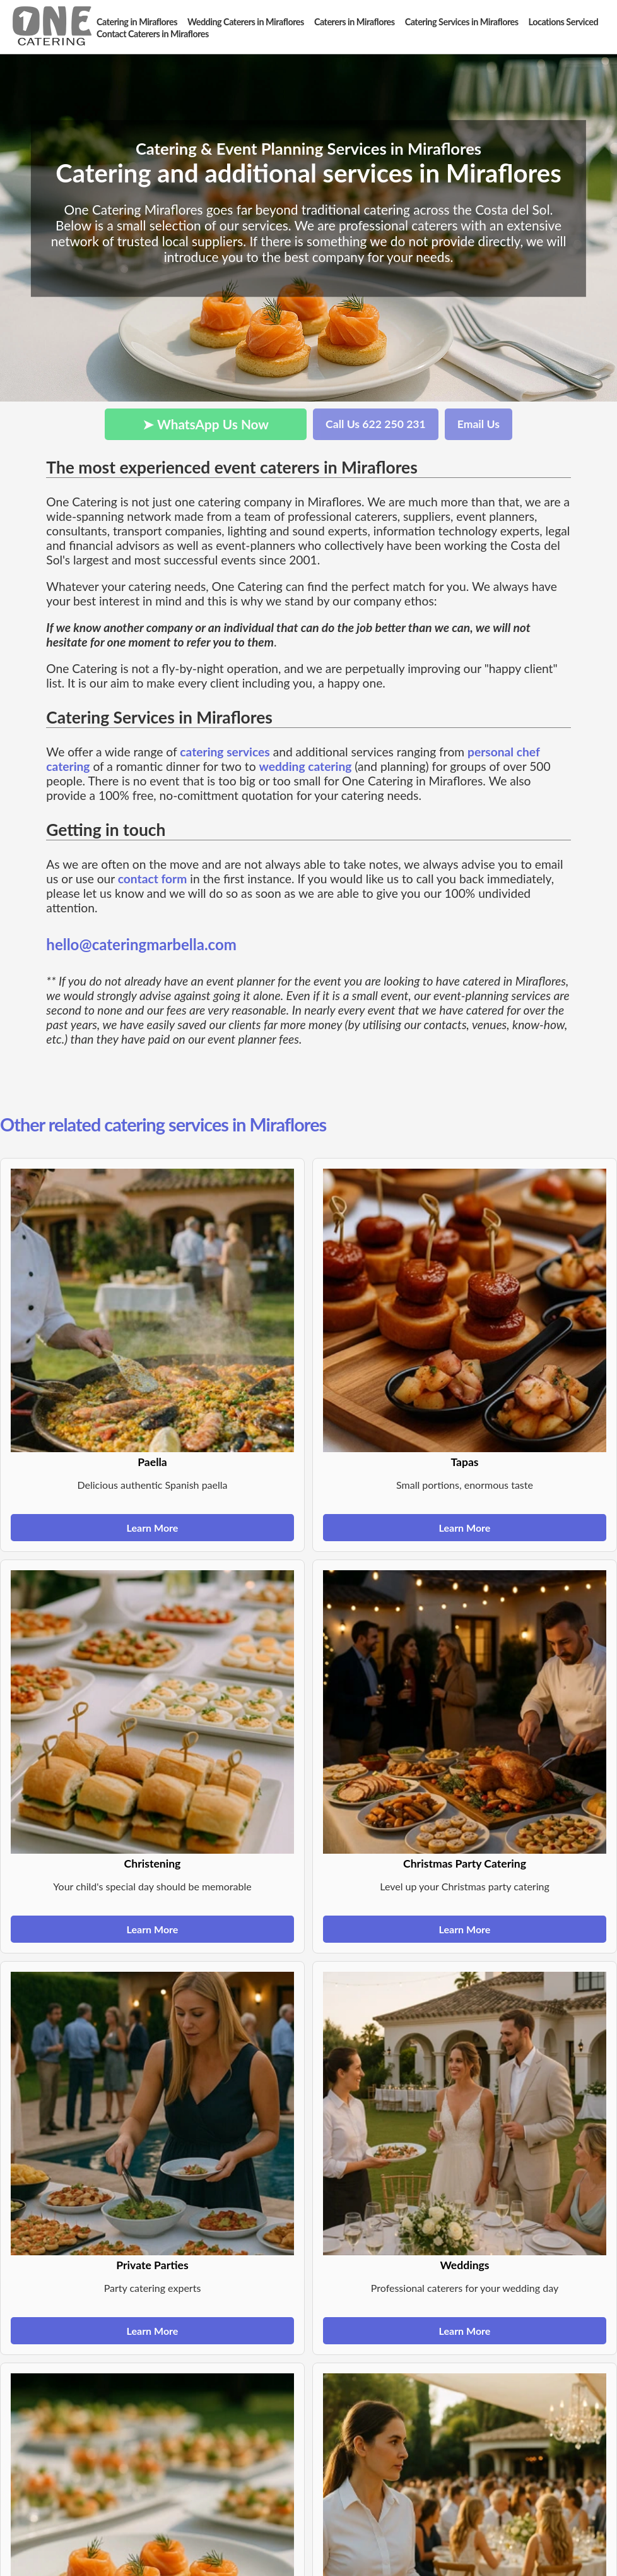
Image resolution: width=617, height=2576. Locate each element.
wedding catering (305, 766)
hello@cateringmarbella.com (141, 944)
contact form (152, 878)
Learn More (153, 1528)
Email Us (478, 424)
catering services (224, 751)
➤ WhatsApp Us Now (206, 424)
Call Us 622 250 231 (376, 424)
